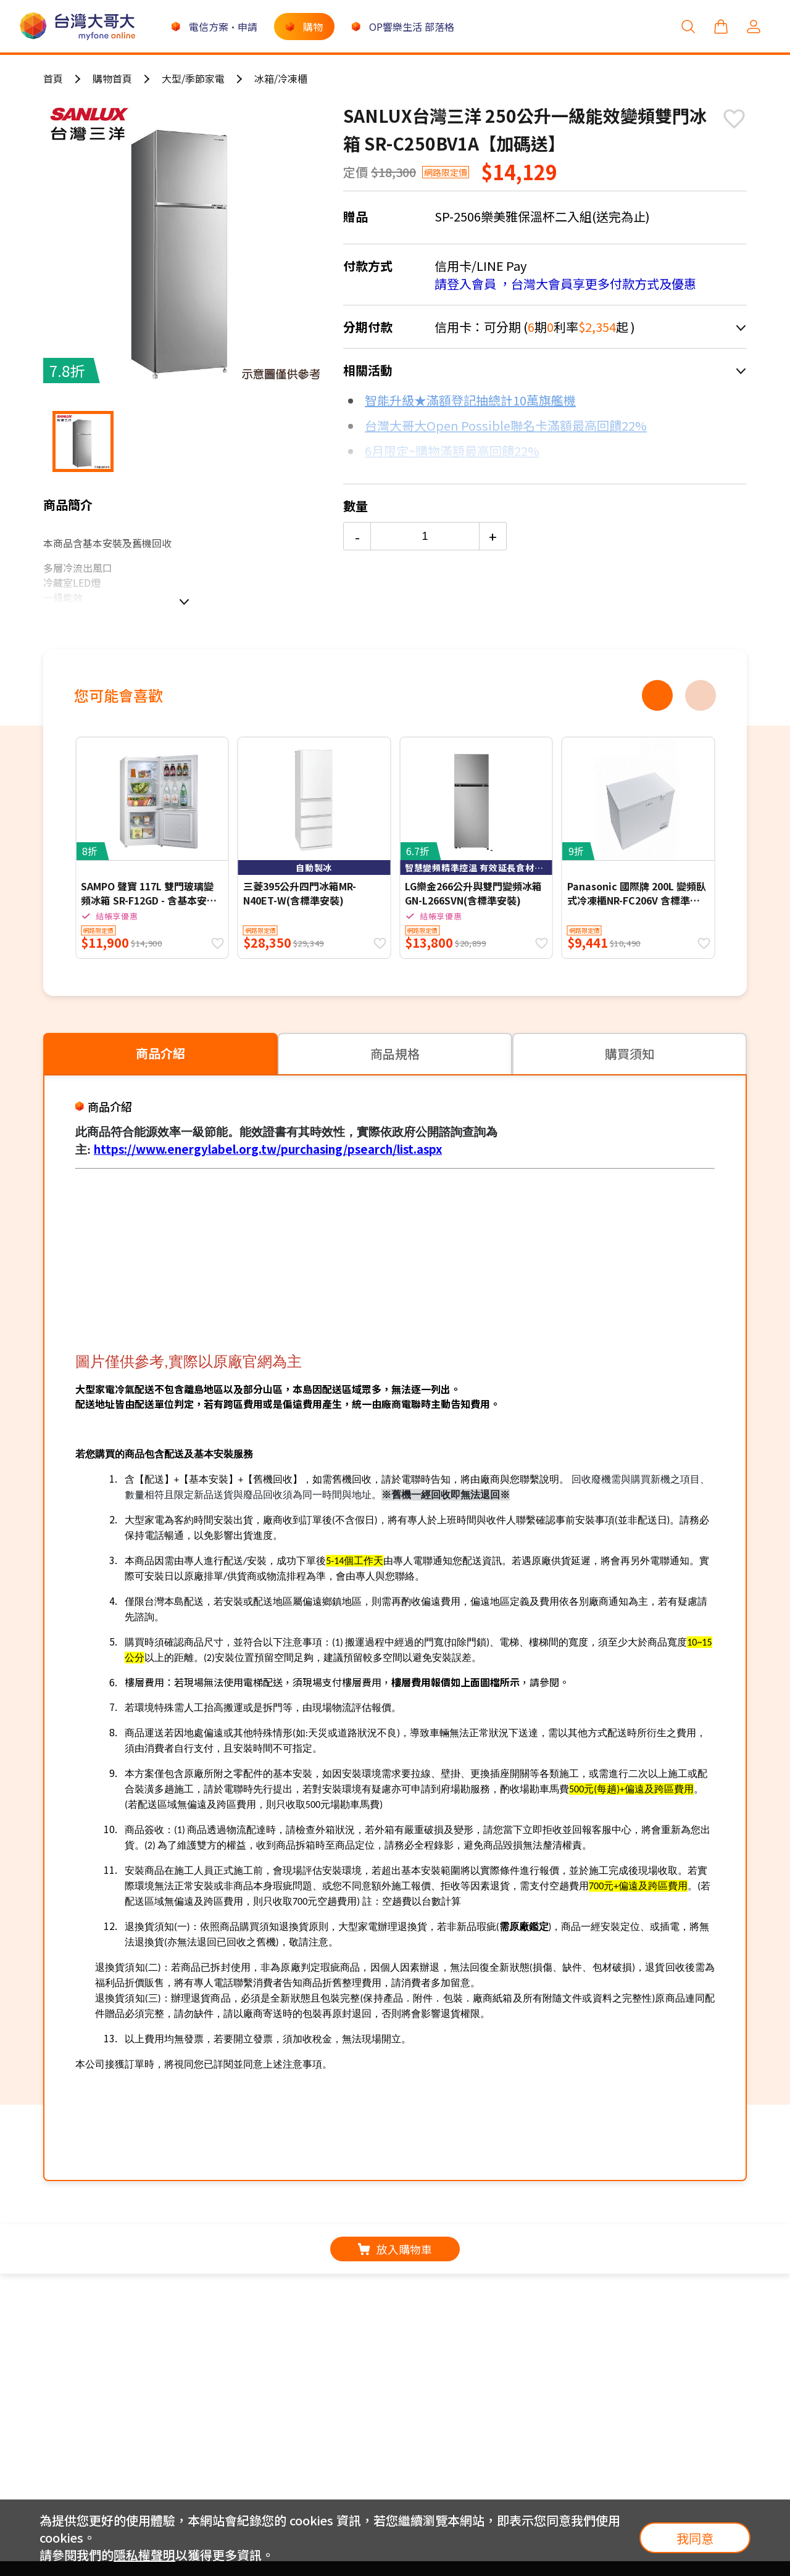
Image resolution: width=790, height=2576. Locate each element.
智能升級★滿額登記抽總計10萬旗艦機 (470, 400)
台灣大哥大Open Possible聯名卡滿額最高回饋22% (506, 425)
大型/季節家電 (193, 78)
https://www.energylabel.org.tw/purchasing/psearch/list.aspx (268, 1148)
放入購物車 (395, 2249)
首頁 (53, 78)
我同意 (694, 2538)
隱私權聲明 (144, 2555)
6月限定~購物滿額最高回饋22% (452, 451)
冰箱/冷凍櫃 (280, 78)
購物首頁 (112, 78)
